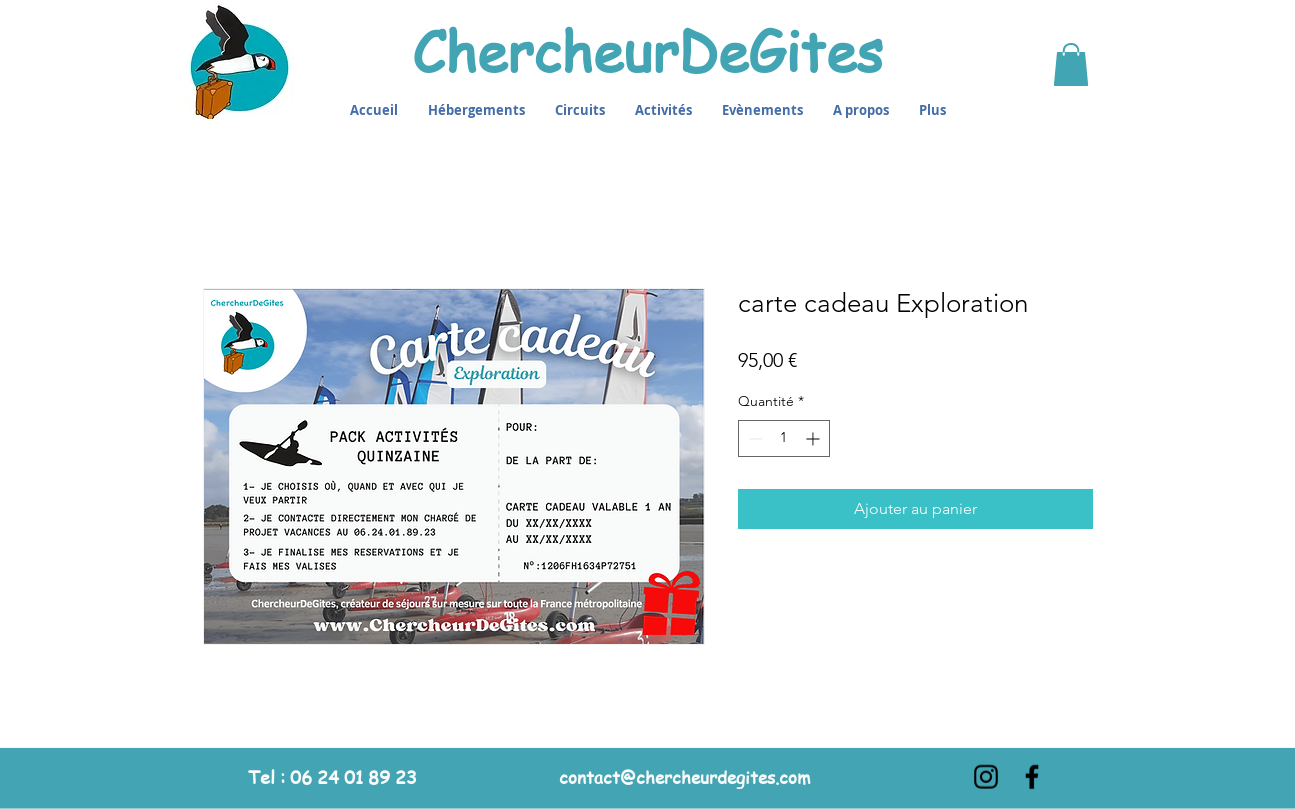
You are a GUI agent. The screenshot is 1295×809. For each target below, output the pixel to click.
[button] (1071, 64)
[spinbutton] (784, 438)
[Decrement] (753, 438)
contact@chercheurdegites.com (685, 776)
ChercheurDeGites (647, 50)
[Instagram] (986, 776)
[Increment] (814, 438)
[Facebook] (1032, 776)
